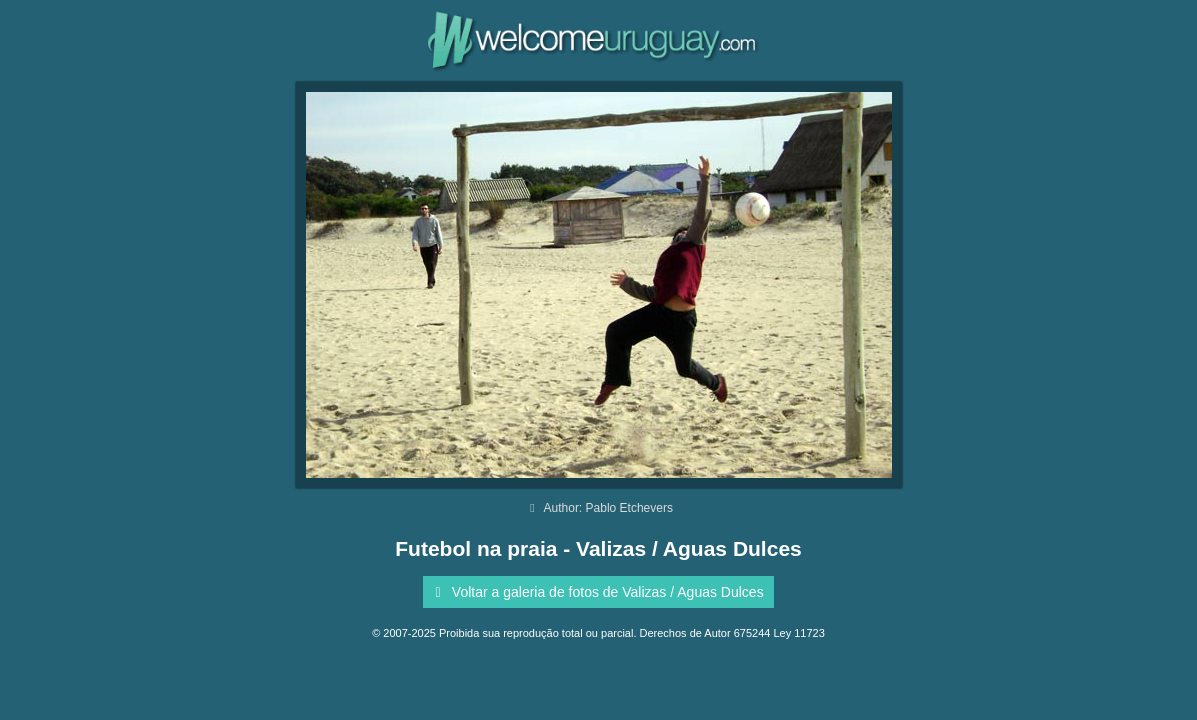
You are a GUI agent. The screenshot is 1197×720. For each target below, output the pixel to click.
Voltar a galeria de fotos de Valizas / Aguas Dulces (595, 592)
